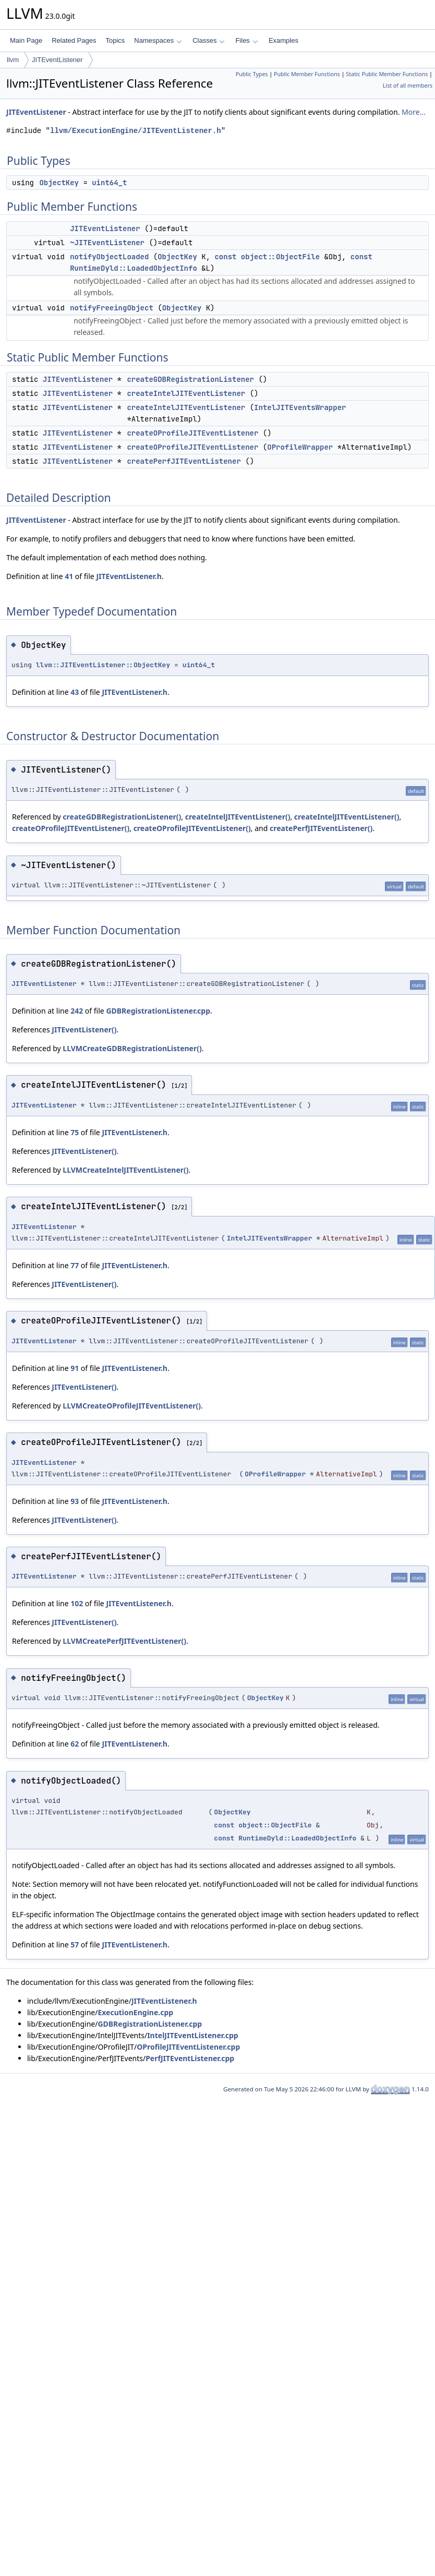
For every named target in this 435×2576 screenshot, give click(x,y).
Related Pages (74, 40)
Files (246, 40)
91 (74, 1368)
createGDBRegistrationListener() (122, 817)
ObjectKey (59, 182)
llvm (13, 60)
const (225, 256)
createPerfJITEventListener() (321, 828)
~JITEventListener (107, 242)
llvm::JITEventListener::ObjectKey (103, 664)
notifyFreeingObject (111, 307)
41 (69, 576)
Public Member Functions (307, 74)
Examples (283, 40)
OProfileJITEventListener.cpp (188, 2047)
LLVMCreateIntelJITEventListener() (125, 1170)
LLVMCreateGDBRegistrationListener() (132, 1048)
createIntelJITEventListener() (238, 817)
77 (74, 1265)
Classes (208, 40)
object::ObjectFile (280, 256)
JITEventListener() (84, 1029)
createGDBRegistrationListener (190, 379)
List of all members (407, 85)
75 (74, 1132)
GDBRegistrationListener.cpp (158, 1011)
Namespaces (158, 40)
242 (76, 1011)
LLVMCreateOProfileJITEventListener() (132, 1406)
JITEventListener (57, 60)
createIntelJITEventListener (186, 393)
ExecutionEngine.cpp (135, 2012)
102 (76, 1603)
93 (74, 1501)
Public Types (252, 74)
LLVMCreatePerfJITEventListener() (124, 1641)
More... (414, 112)
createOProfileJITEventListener (192, 433)
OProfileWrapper (300, 447)
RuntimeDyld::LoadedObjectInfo (133, 268)
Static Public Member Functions (387, 74)
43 (74, 692)
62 (74, 1744)
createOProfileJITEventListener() (70, 828)
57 (74, 1944)
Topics (115, 40)
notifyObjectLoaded (109, 256)
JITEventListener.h (129, 576)
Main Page (26, 40)
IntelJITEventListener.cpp (192, 2035)
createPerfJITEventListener (183, 461)
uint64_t (109, 182)
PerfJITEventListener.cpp (190, 2058)
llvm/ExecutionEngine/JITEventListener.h (135, 131)
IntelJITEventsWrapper (300, 407)
